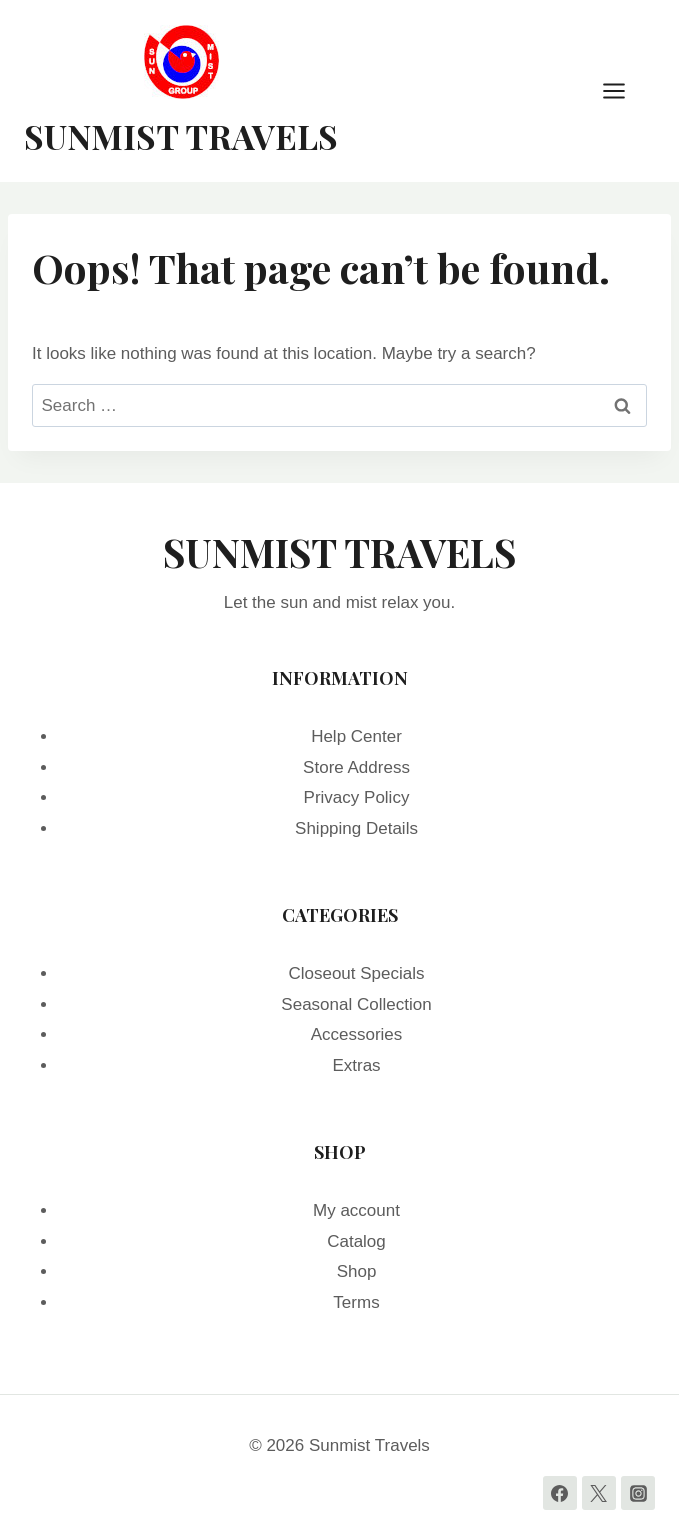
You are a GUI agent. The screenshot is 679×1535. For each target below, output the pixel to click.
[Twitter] (599, 1493)
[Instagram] (638, 1493)
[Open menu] (624, 90)
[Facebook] (560, 1493)
